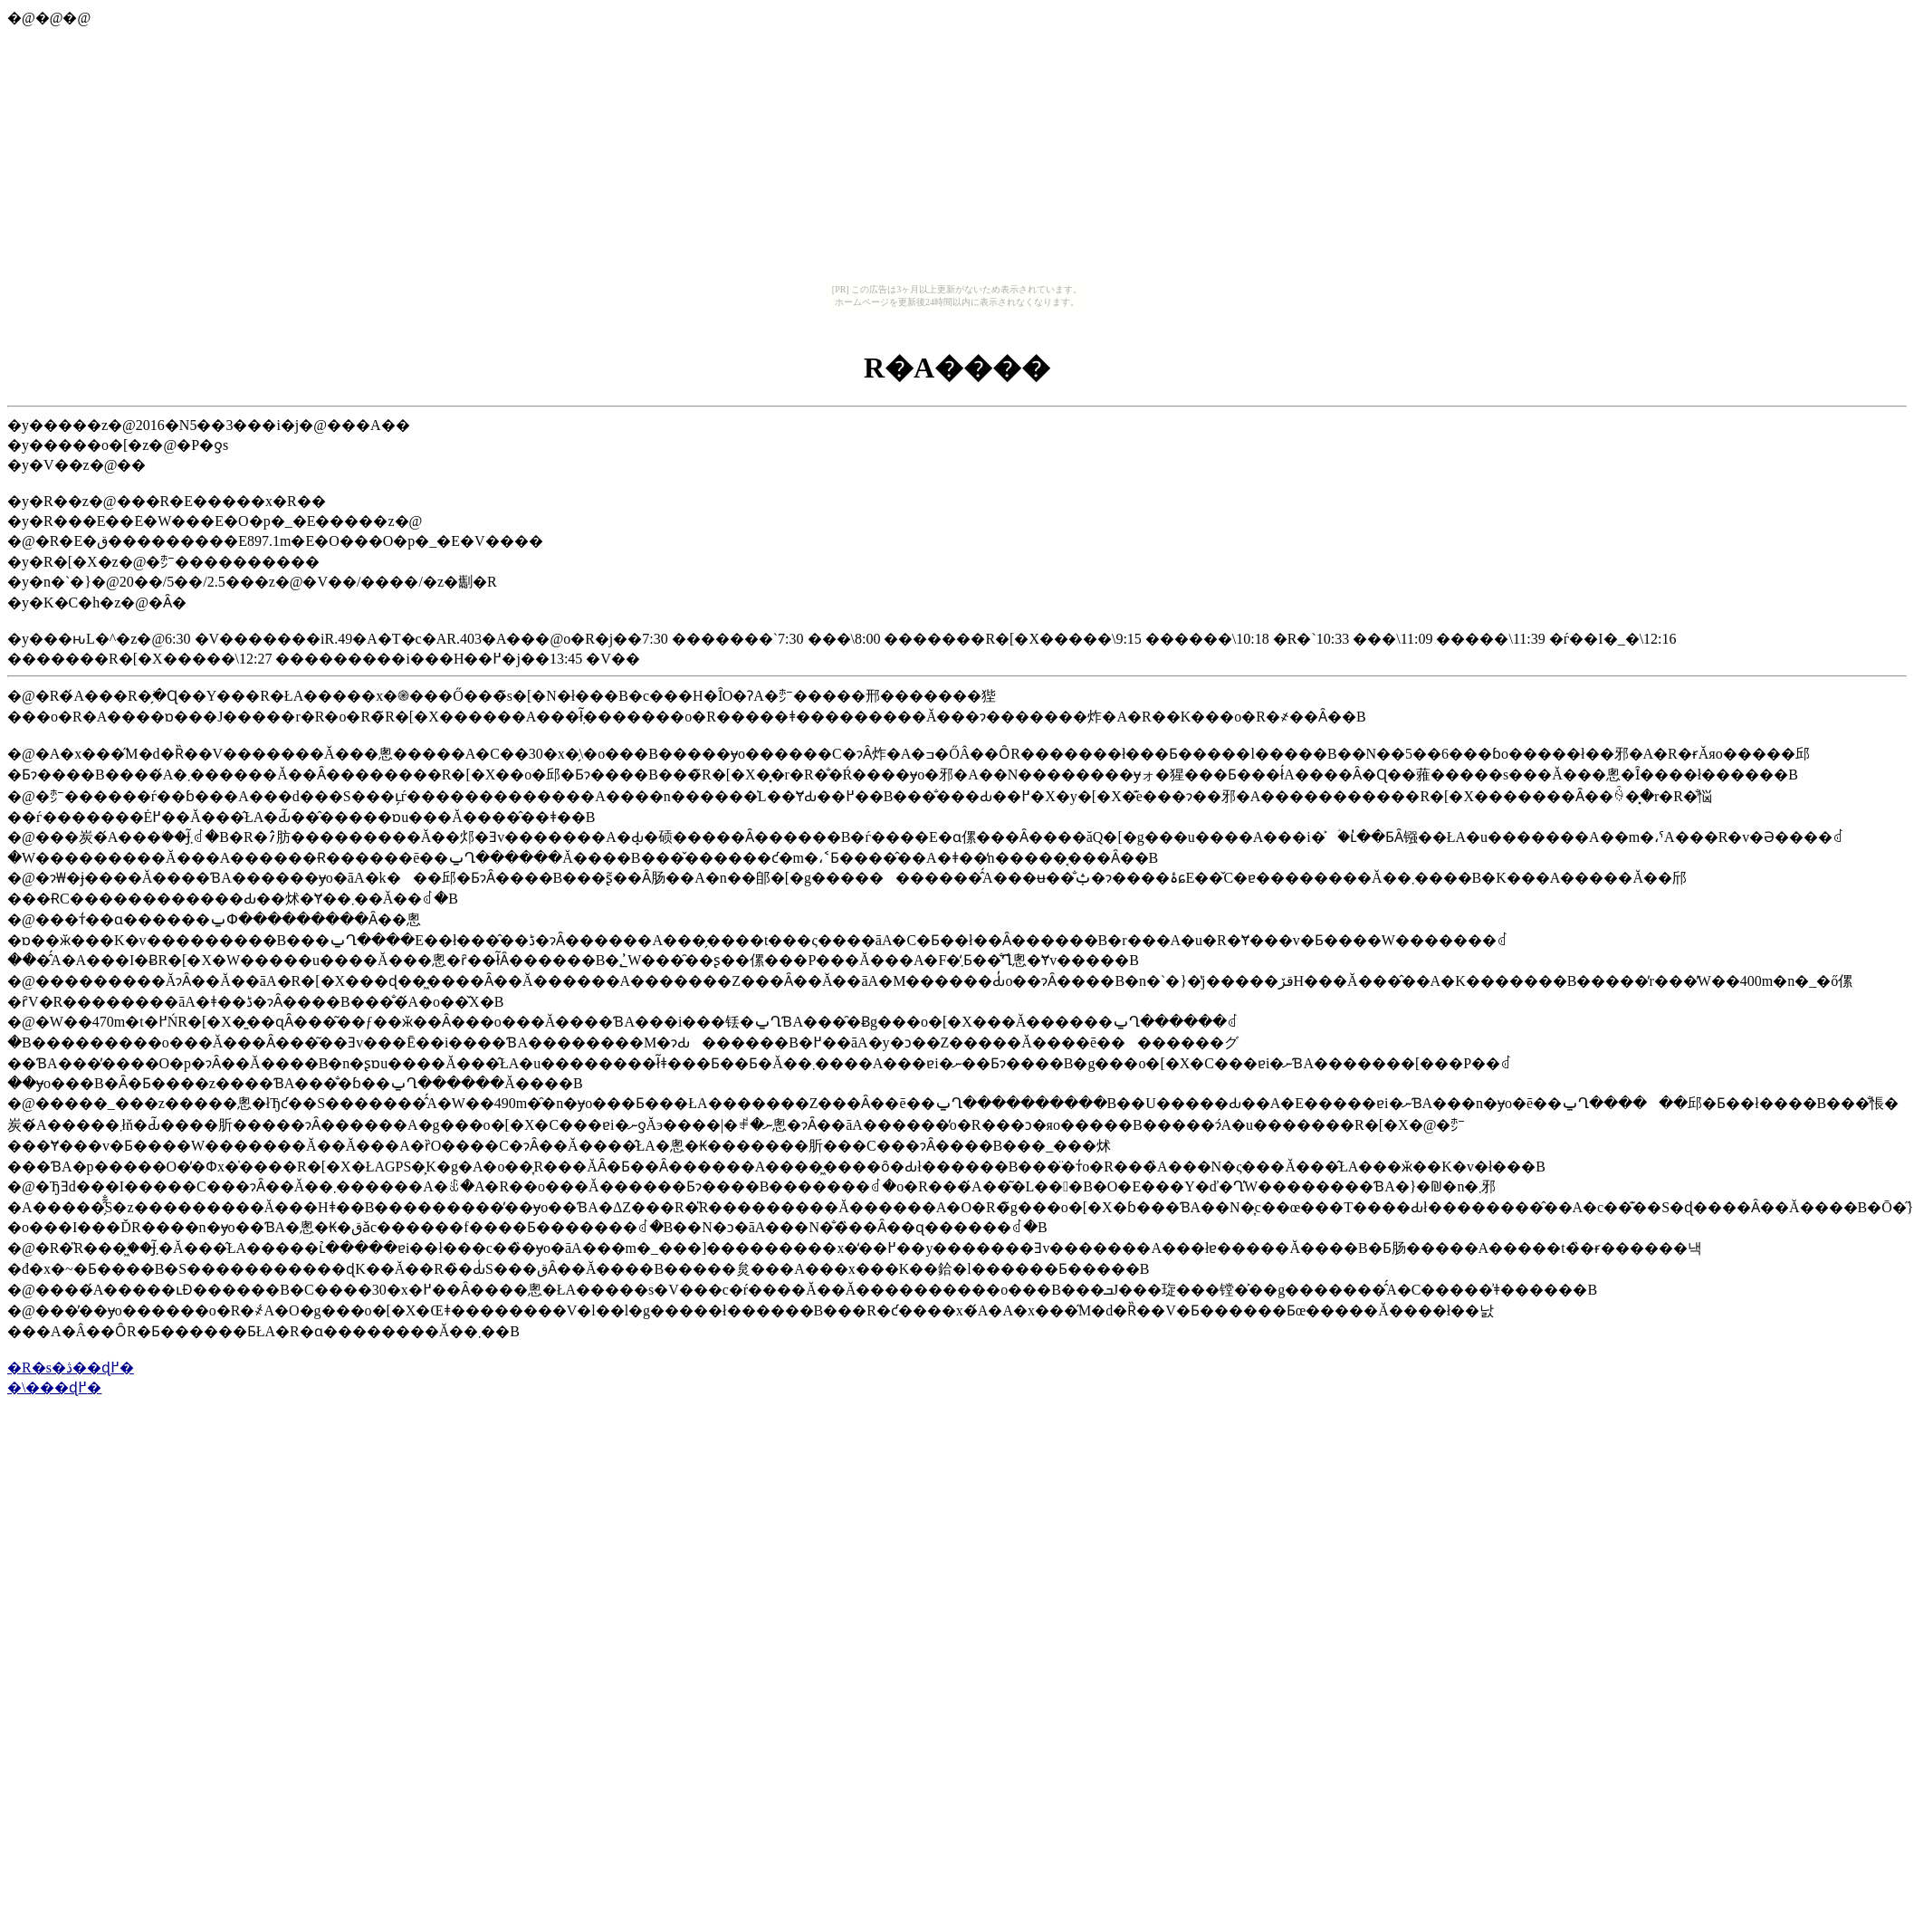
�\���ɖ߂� (54, 1387)
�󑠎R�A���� (957, 367)
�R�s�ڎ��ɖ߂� (70, 1367)
